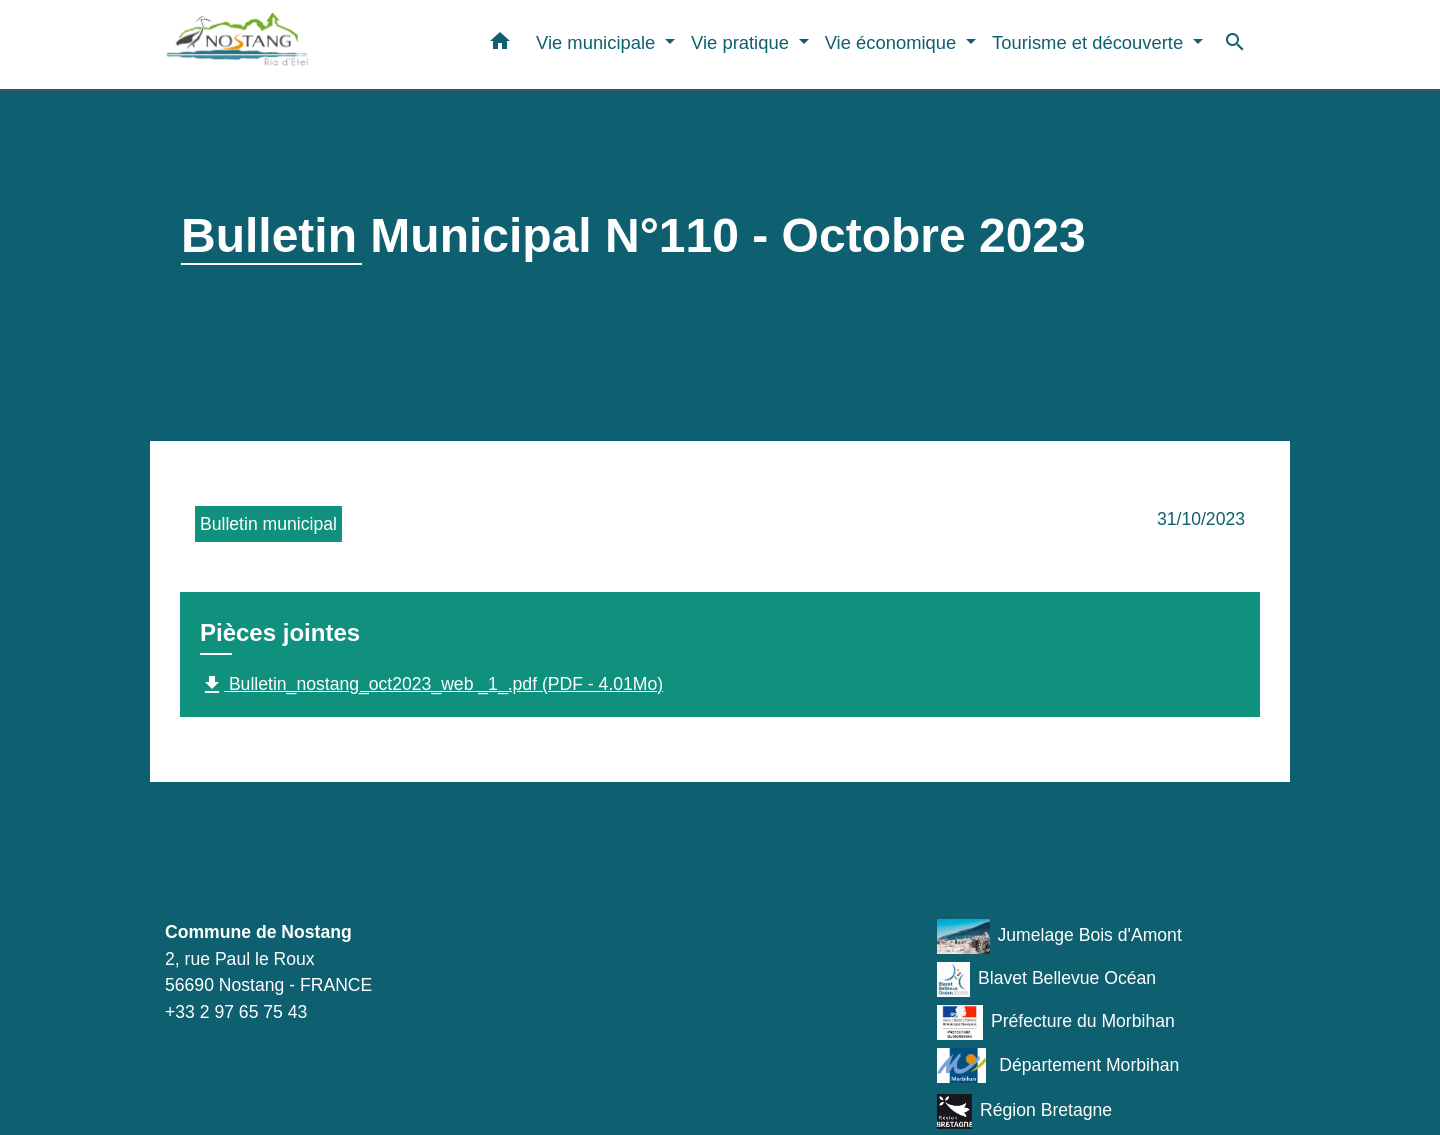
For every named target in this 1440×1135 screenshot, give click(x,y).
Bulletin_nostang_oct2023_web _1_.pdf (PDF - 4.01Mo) (431, 685)
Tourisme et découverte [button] (1090, 42)
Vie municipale (332, 288)
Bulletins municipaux (504, 288)
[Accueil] (290, 44)
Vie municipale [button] (598, 42)
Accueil (216, 288)
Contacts (233, 863)
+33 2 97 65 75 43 (236, 1012)
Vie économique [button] (893, 42)
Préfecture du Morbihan (1056, 1022)
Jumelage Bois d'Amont (1059, 936)
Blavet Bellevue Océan (1046, 979)
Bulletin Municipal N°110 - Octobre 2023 (788, 288)
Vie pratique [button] (742, 42)
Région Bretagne (1024, 1111)
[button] (500, 45)
